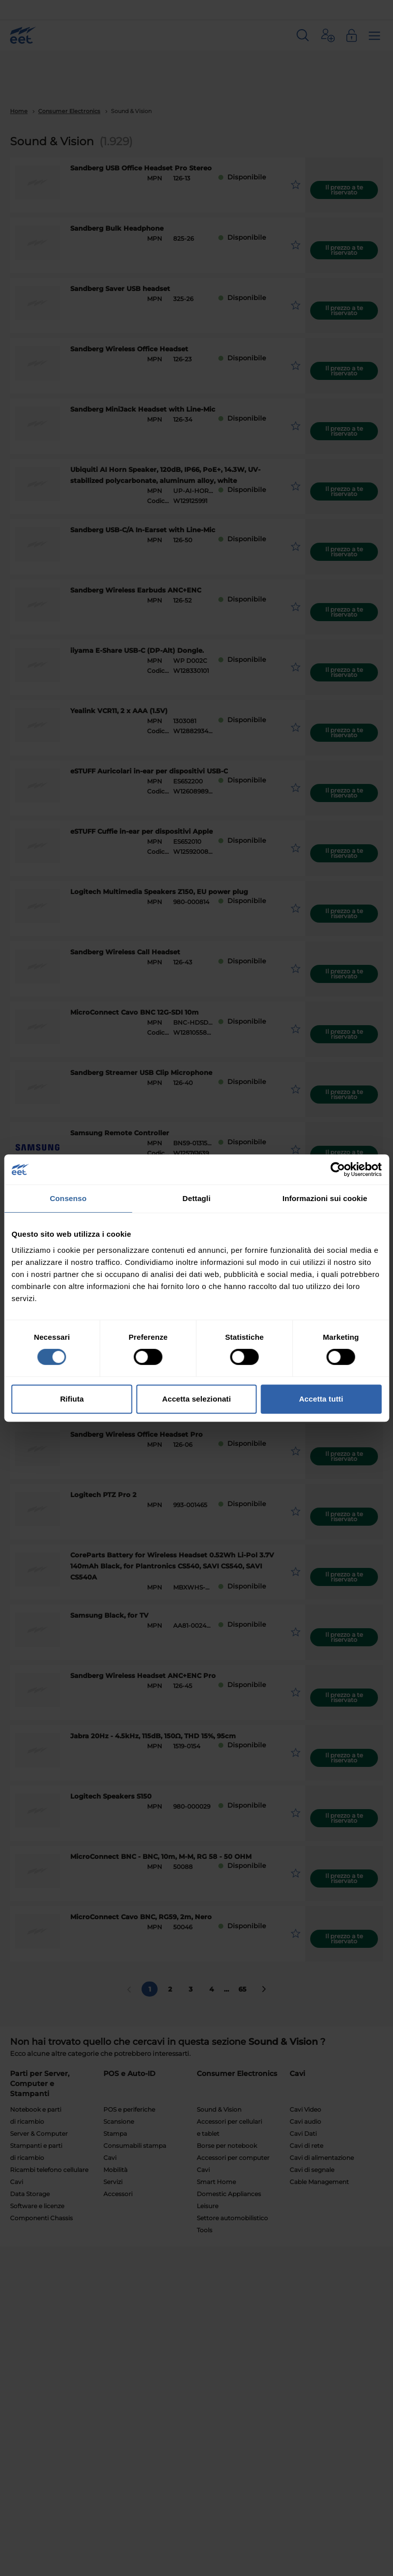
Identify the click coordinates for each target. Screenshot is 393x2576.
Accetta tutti (321, 1399)
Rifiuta (72, 1399)
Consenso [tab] (68, 1198)
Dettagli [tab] (197, 1198)
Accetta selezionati (196, 1399)
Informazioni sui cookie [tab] (325, 1198)
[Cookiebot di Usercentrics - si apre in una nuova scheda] (337, 1169)
